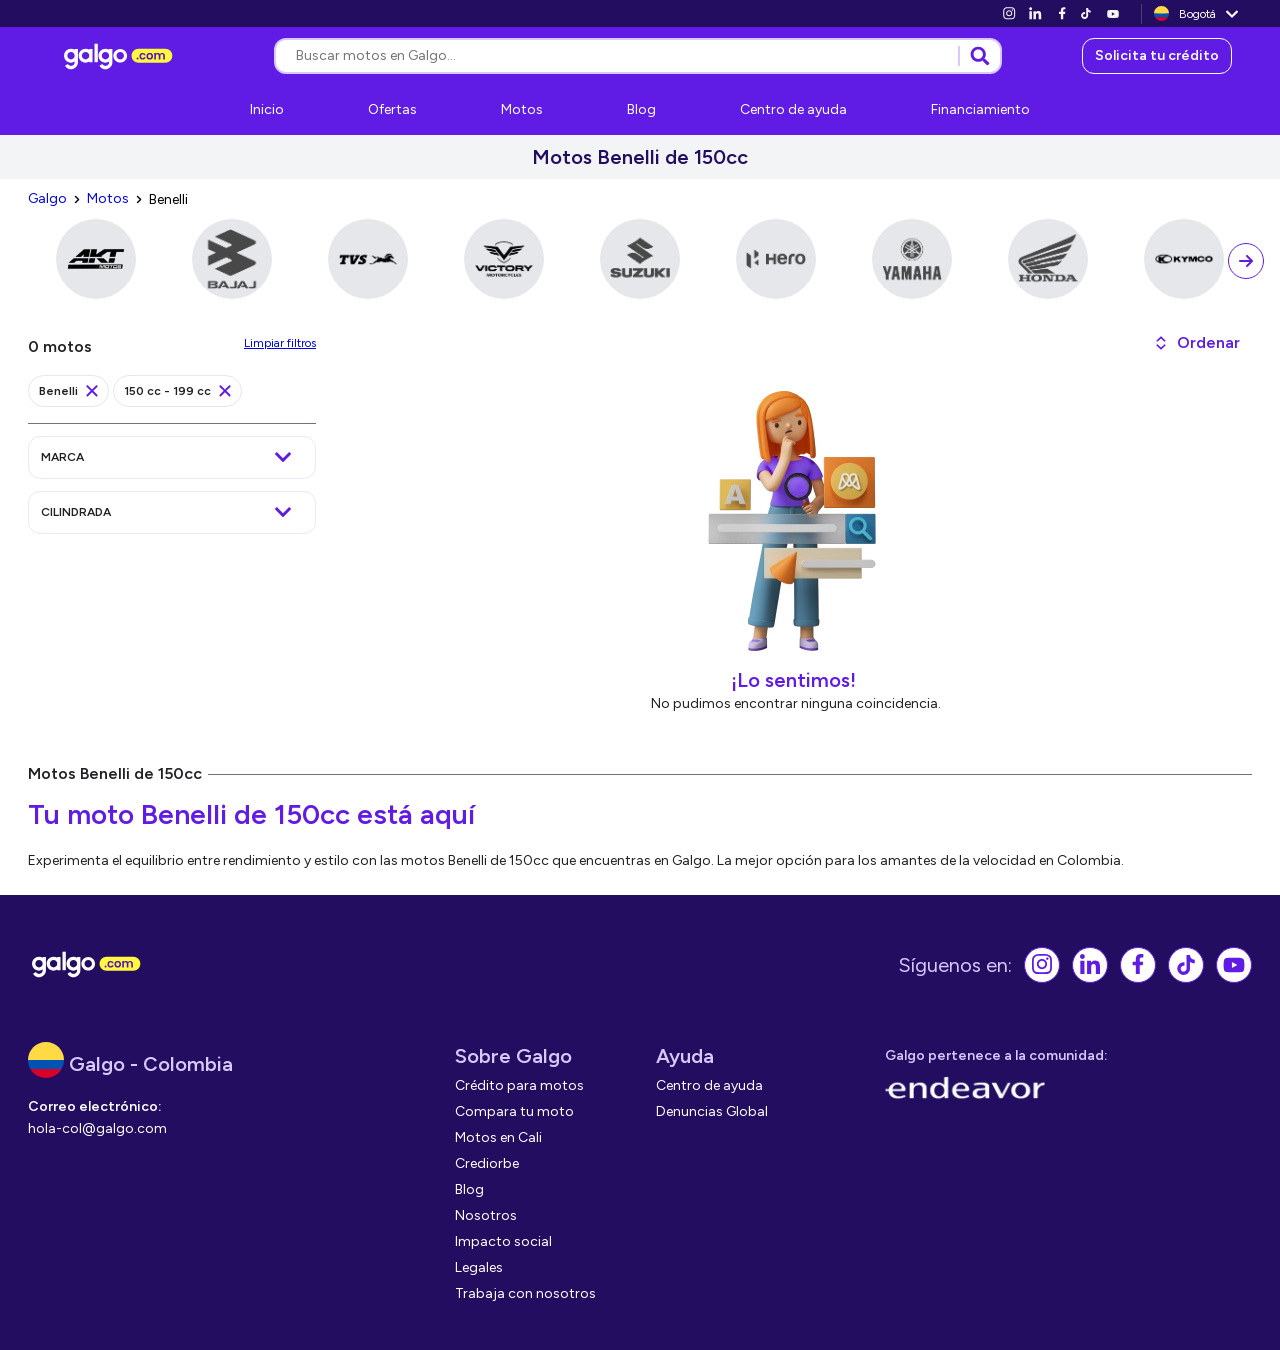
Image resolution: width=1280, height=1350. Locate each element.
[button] (1196, 343)
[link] (1009, 13)
